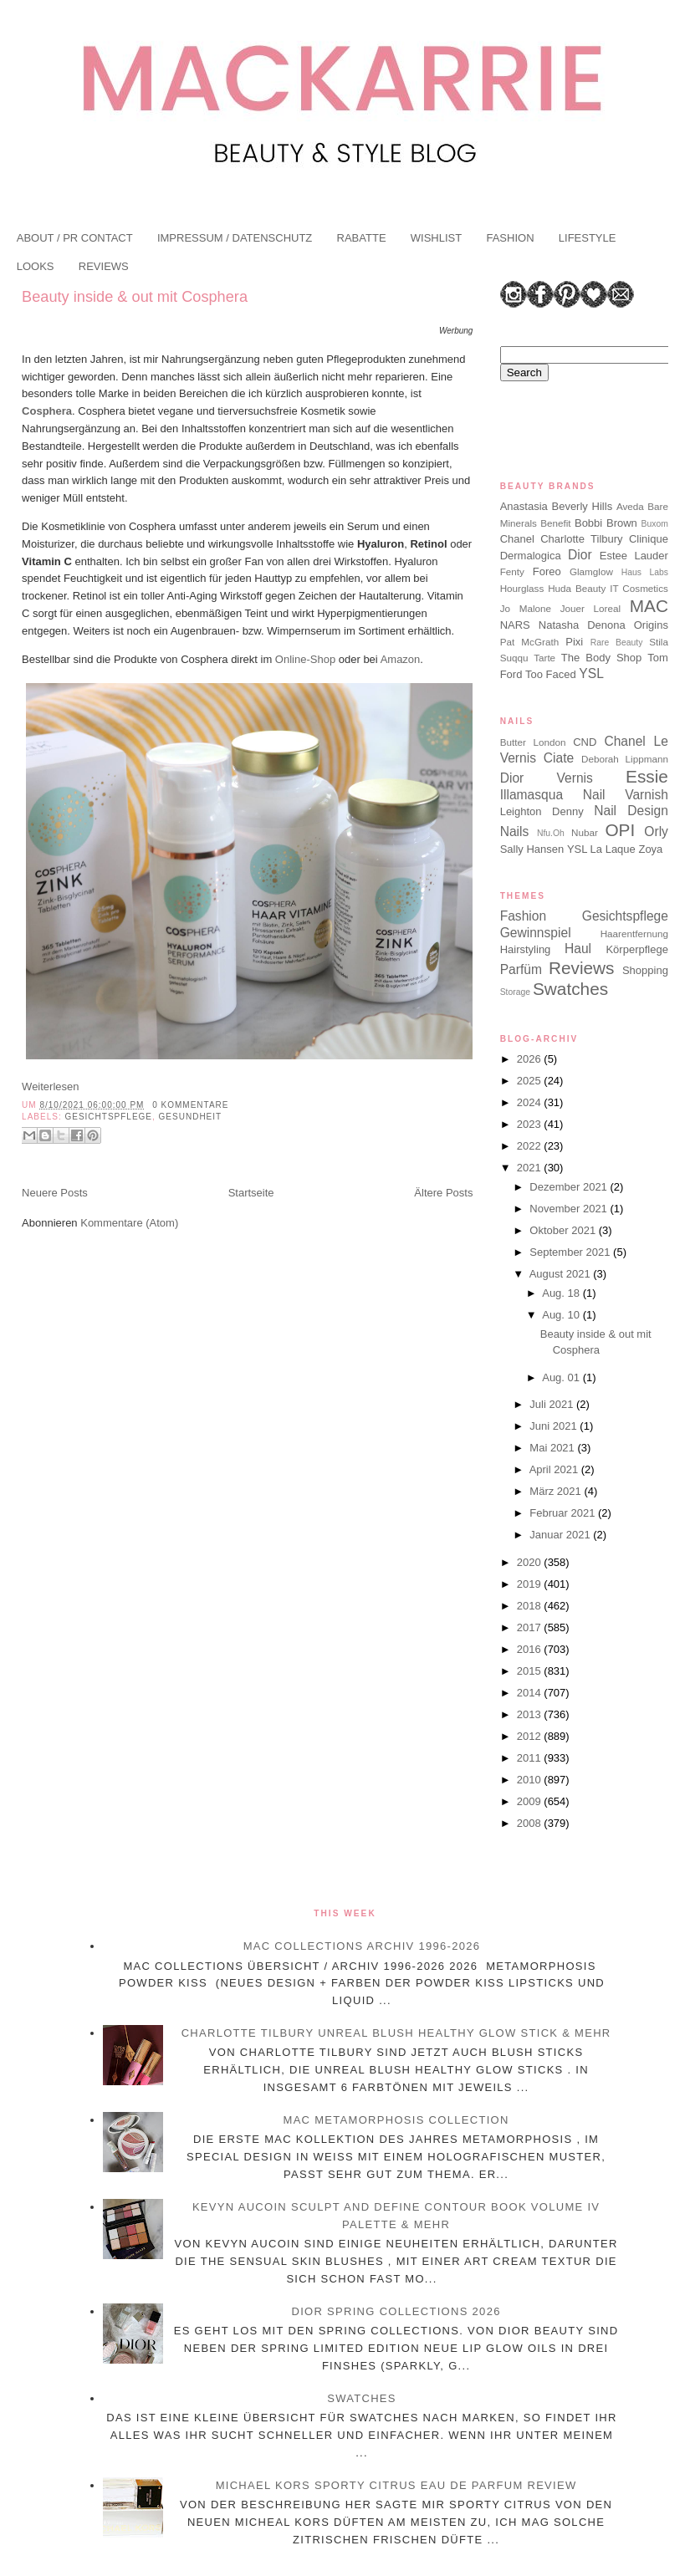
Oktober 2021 (563, 1230)
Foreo (547, 571)
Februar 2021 (563, 1513)
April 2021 (555, 1469)
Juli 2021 (552, 1404)
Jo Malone (525, 608)
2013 (530, 1714)
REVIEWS (104, 266)
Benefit (555, 523)
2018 (530, 1605)
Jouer (572, 608)
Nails (514, 831)
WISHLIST (436, 238)
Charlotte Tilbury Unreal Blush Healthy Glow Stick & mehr (396, 2033)
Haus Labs (644, 572)
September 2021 (571, 1252)
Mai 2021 (553, 1447)
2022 (530, 1146)
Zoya (650, 849)
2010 (530, 1779)
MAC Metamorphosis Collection (396, 2120)
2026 (530, 1059)
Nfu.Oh (551, 833)
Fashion (523, 916)
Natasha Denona (582, 625)
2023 (530, 1124)
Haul (578, 948)
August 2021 (561, 1274)
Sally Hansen (532, 849)
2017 (530, 1627)
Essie (647, 776)
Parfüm (521, 969)
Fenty (512, 571)
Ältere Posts (443, 1192)
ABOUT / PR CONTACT (75, 238)
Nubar (584, 832)
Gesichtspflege (108, 1116)
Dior (580, 555)
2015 (530, 1671)
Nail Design (631, 810)
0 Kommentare (190, 1104)
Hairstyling (525, 949)
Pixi (574, 641)
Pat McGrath (529, 641)
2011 (530, 1758)
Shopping (645, 970)
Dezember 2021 (569, 1187)
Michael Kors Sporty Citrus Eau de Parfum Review (396, 2485)
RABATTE (361, 238)
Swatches (570, 988)
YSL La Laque (601, 849)
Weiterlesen (50, 1086)
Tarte (544, 657)
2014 (530, 1692)
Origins (651, 625)
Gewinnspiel (535, 933)
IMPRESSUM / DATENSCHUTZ (234, 238)
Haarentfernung (634, 933)
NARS (515, 625)
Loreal (607, 608)
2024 (530, 1102)
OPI (620, 829)
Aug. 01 (562, 1377)
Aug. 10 (562, 1314)
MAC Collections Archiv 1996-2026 (362, 1946)
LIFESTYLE (587, 238)
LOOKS (35, 266)
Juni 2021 (554, 1426)
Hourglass (522, 588)
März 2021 (556, 1491)
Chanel (517, 539)
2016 (530, 1649)
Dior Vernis (546, 778)
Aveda (630, 506)
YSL (591, 673)
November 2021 (569, 1208)
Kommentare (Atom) (129, 1223)
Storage (515, 992)
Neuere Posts (55, 1192)
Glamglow (591, 571)
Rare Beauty (616, 642)
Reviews (582, 967)
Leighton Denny (542, 811)
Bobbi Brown (606, 523)
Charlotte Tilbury (581, 539)
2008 (530, 1823)
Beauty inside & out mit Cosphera (135, 296)
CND (584, 742)
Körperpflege (636, 949)
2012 (530, 1736)
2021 (530, 1167)
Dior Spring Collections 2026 (395, 2311)
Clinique (648, 539)
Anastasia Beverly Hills (556, 506)
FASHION (510, 238)
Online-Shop (305, 659)
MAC (649, 605)
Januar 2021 (561, 1534)
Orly (656, 831)
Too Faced (550, 674)
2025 (530, 1080)
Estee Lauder (634, 555)
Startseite (251, 1192)
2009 (530, 1801)
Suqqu (514, 657)
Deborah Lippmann (624, 758)
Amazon (401, 659)
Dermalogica (530, 555)
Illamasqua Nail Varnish (584, 795)
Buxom (654, 523)
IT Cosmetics (639, 588)
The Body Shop (601, 657)
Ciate (559, 758)
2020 (530, 1562)
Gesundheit (190, 1116)
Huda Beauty (577, 588)
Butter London (533, 742)
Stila (658, 641)
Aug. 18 (562, 1293)
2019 (530, 1584)
